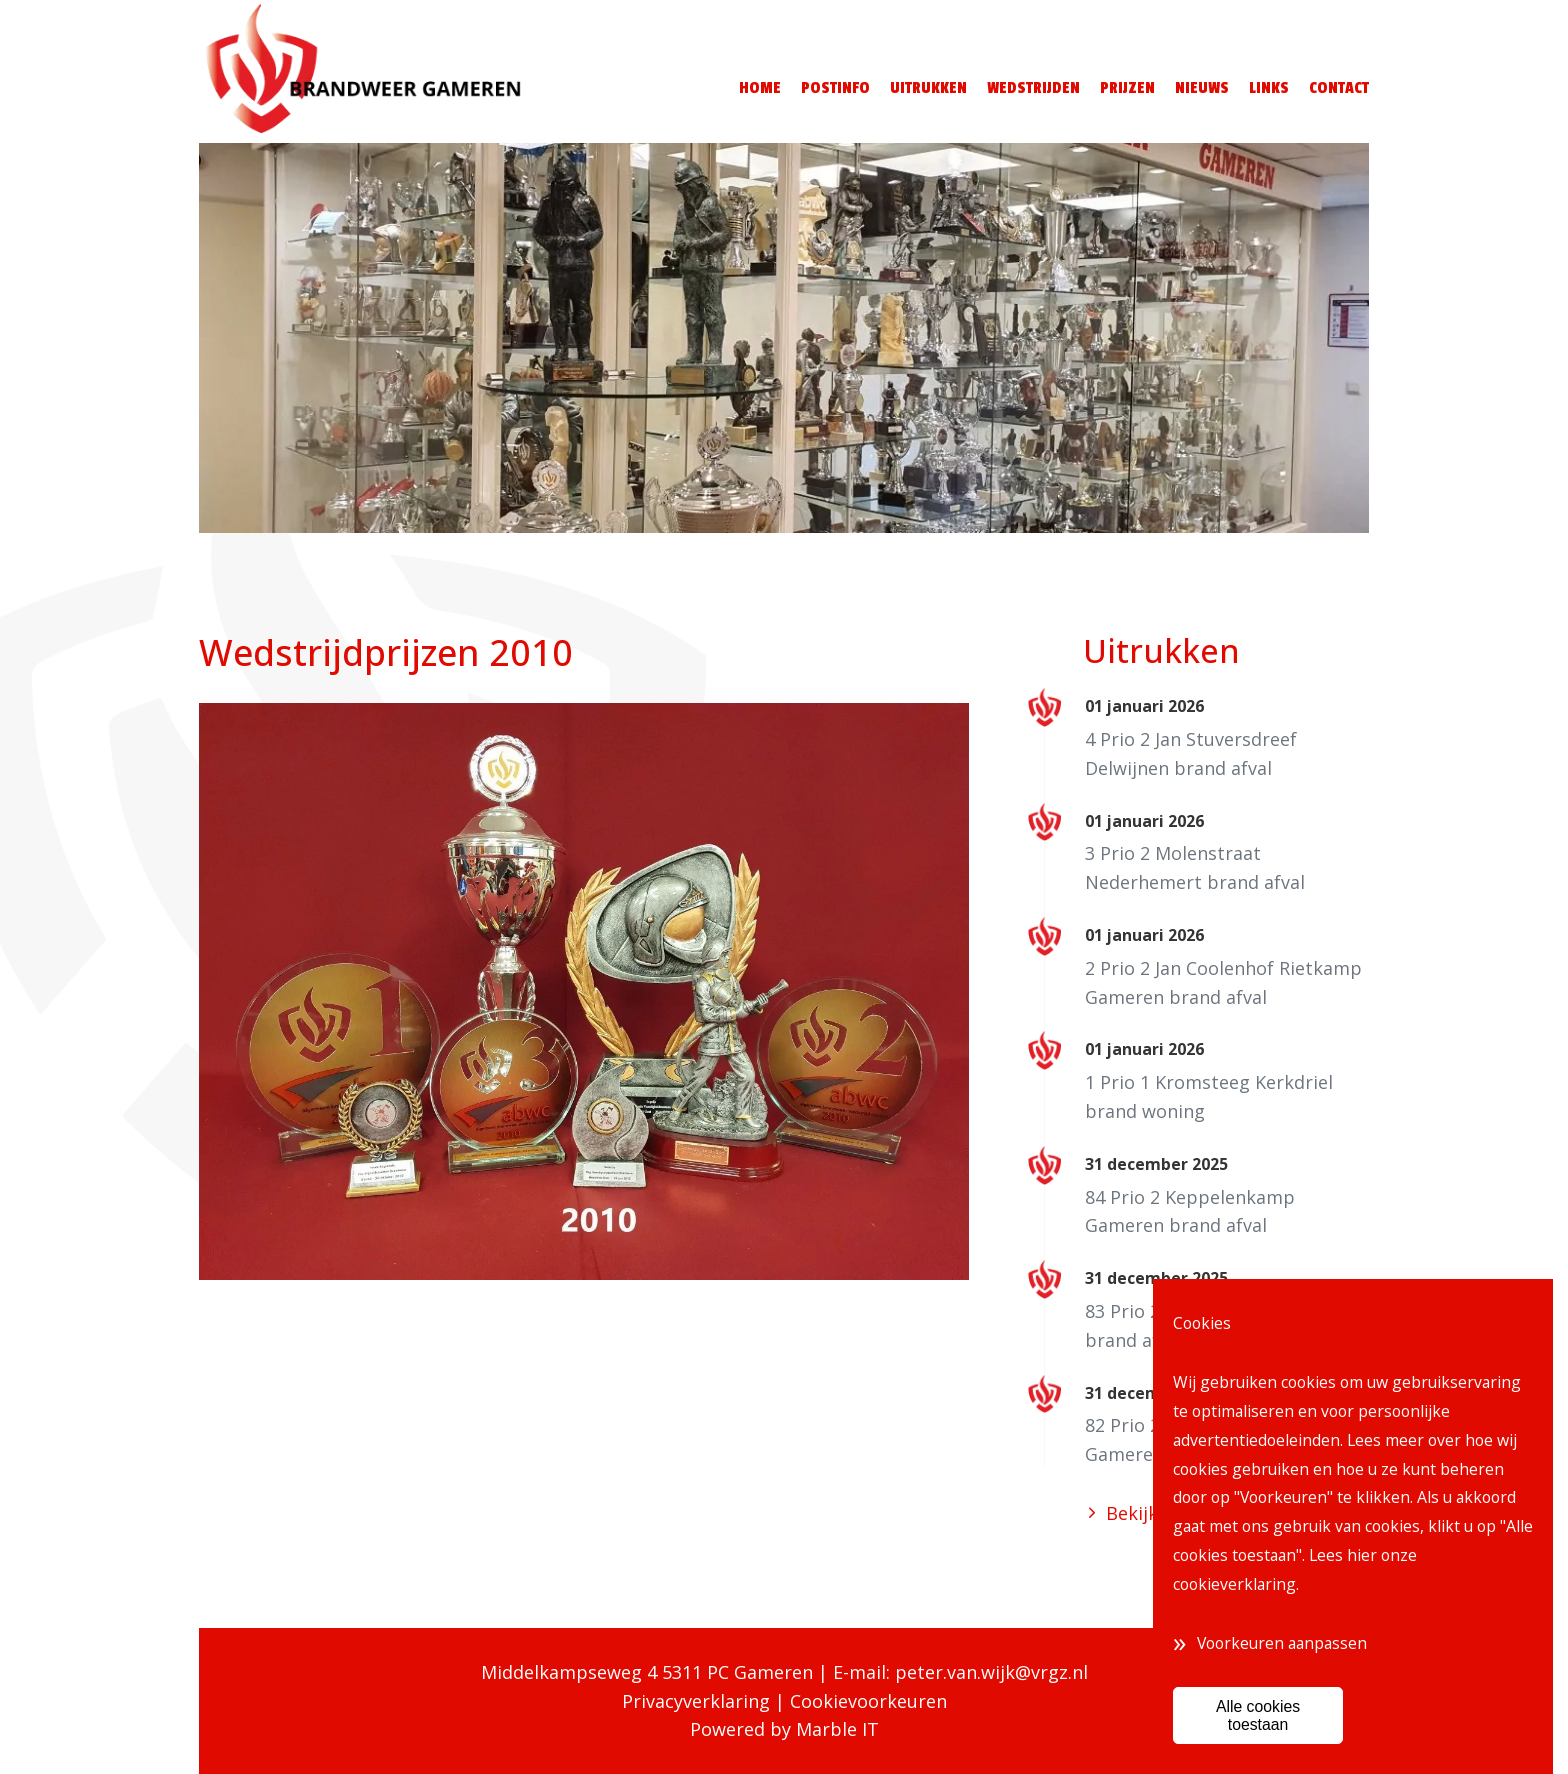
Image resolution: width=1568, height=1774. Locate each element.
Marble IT (837, 1729)
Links (1269, 88)
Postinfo (835, 88)
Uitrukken (928, 88)
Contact (1339, 88)
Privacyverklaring (696, 1701)
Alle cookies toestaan (1258, 1715)
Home (760, 88)
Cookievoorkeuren (868, 1701)
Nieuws (1202, 88)
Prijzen (1127, 88)
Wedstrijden (1033, 88)
